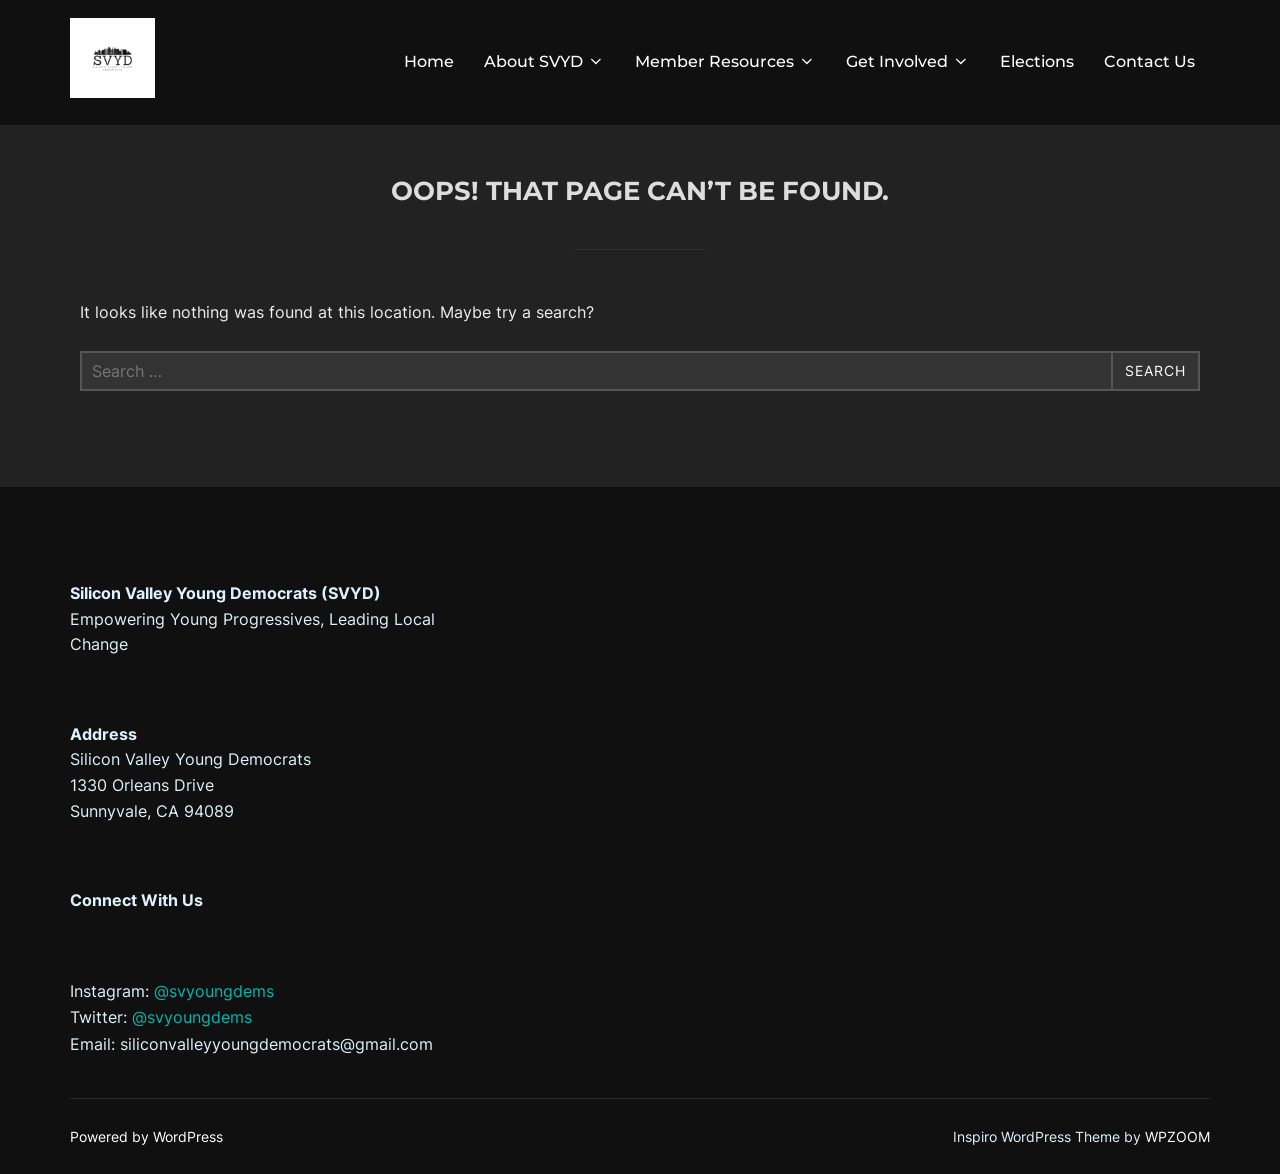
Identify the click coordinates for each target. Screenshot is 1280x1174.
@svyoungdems (214, 991)
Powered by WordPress (146, 1136)
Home (429, 61)
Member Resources (725, 61)
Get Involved (908, 61)
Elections (1037, 61)
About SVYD (544, 61)
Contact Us (1149, 61)
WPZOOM (1177, 1136)
